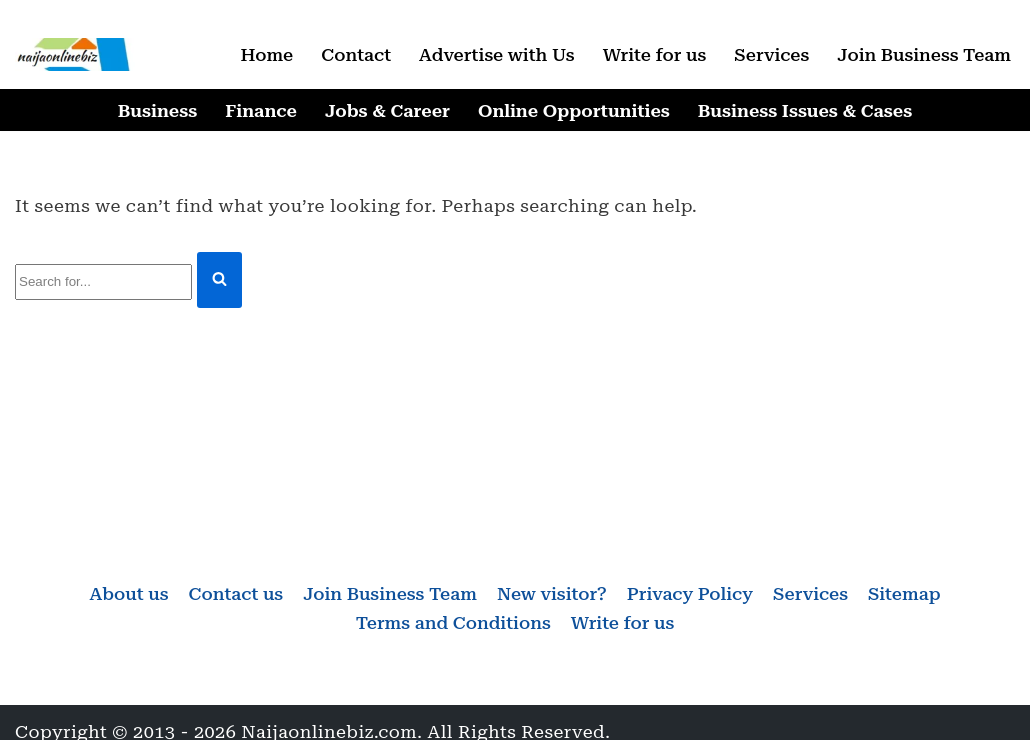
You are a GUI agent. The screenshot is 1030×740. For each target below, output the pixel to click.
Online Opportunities (574, 110)
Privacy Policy (690, 593)
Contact (356, 54)
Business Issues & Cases (805, 110)
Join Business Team (924, 54)
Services (771, 54)
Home (266, 54)
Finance (261, 110)
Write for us (655, 54)
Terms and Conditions (453, 622)
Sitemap (904, 593)
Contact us (236, 593)
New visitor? (552, 593)
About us (128, 593)
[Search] (103, 282)
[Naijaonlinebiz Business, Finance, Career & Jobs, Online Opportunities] (75, 54)
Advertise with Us (497, 54)
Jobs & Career (387, 110)
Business (157, 110)
